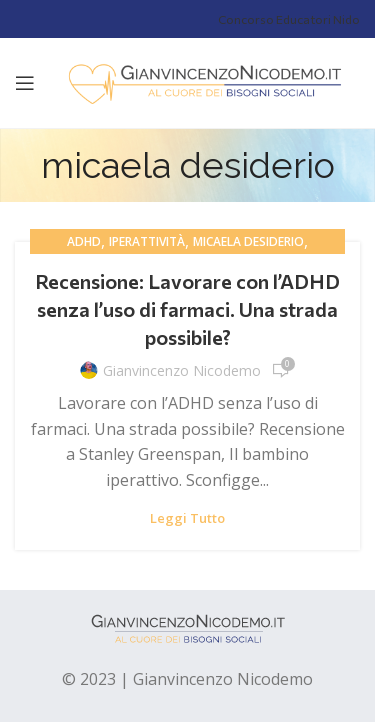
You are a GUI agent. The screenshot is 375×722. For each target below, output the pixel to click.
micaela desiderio (248, 241)
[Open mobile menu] (25, 83)
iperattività (147, 241)
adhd (84, 241)
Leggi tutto (187, 518)
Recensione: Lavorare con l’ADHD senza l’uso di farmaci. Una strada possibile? (187, 309)
